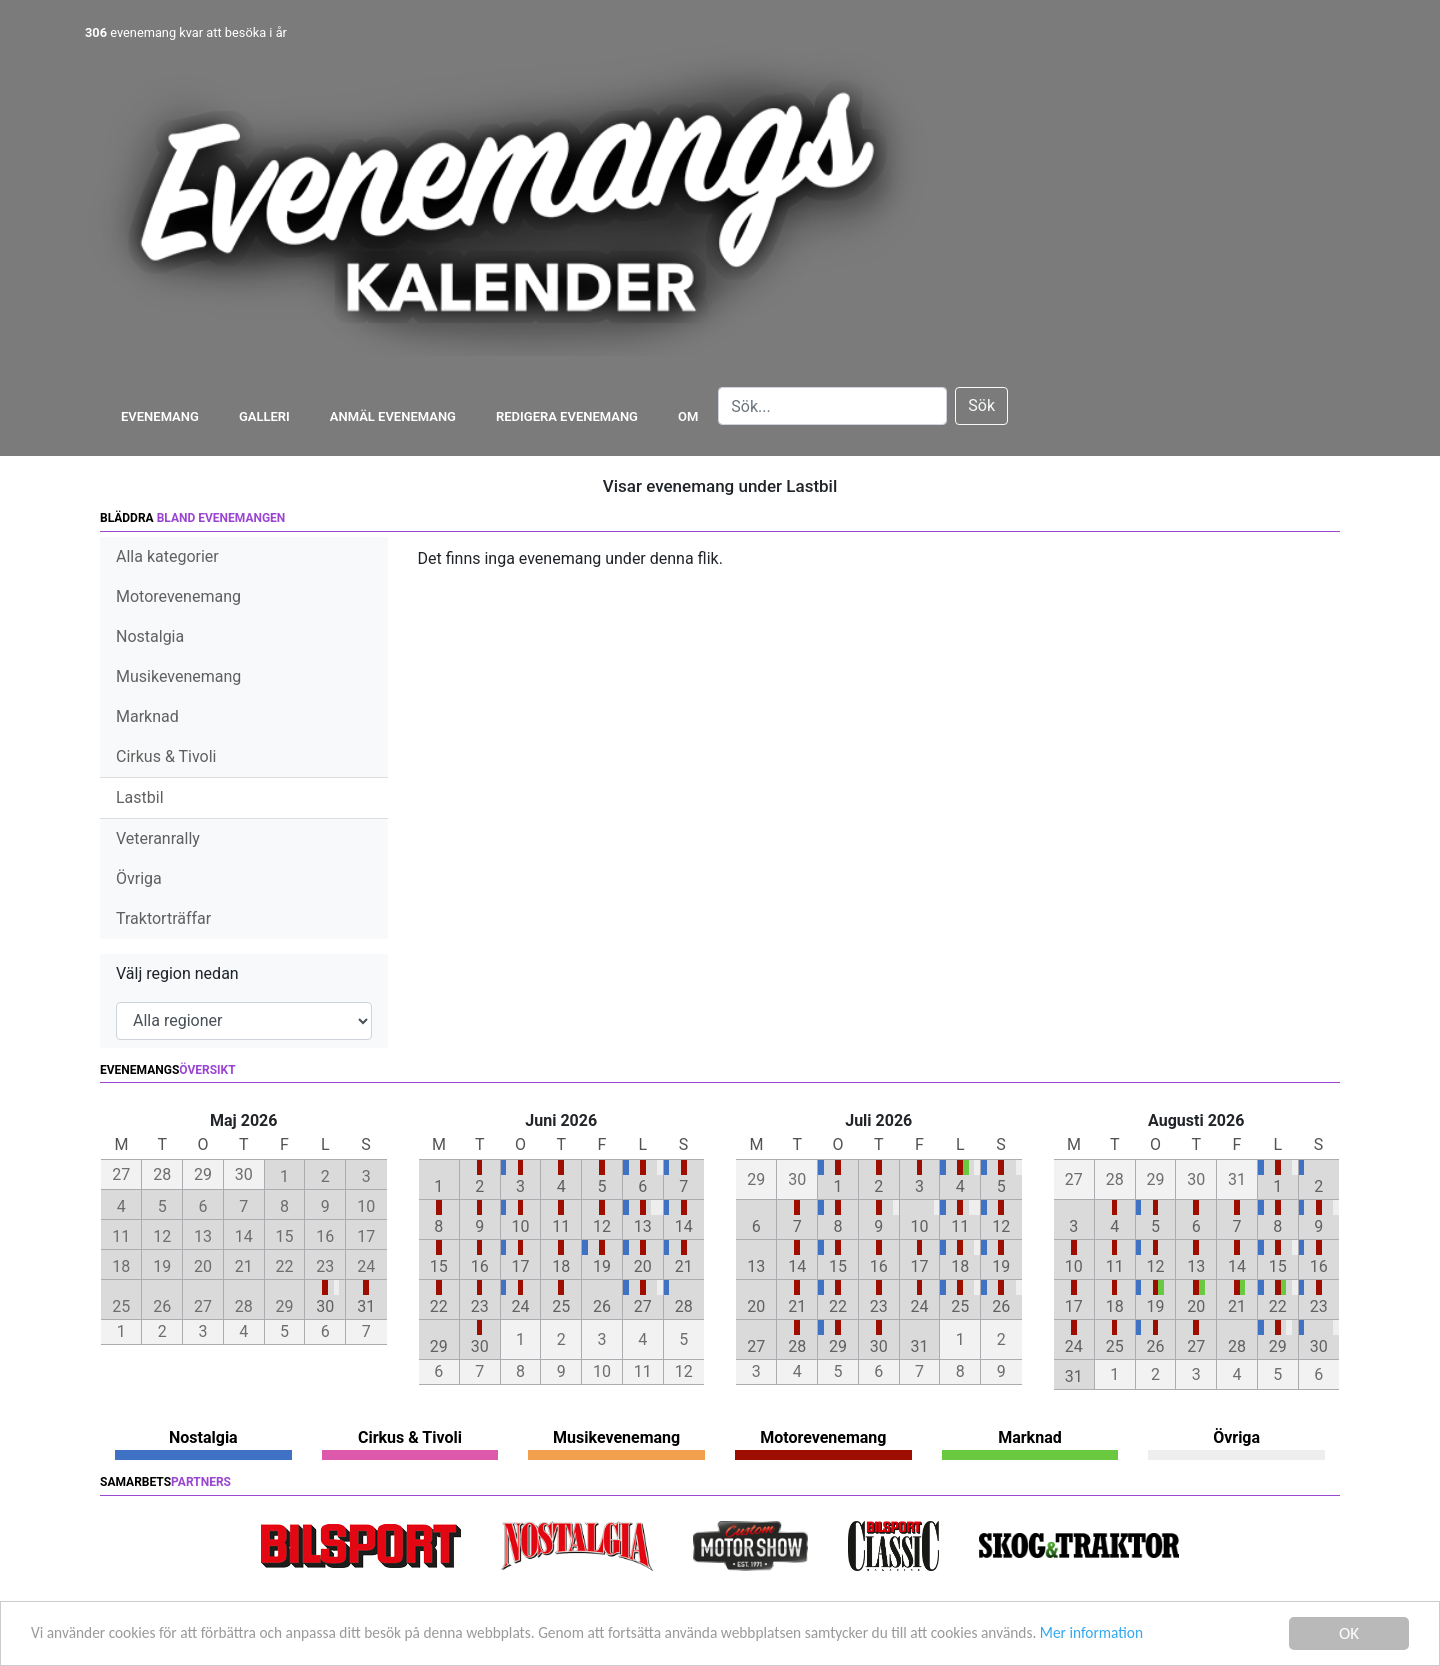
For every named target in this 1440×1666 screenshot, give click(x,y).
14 (684, 1226)
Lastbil (140, 797)
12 (602, 1226)
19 (602, 1266)
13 (643, 1226)
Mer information (1203, 1636)
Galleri (264, 416)
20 (643, 1266)
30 (325, 1306)
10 (520, 1226)
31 (366, 1306)
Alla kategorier (167, 556)
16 (480, 1266)
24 (520, 1306)
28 (684, 1306)
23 (480, 1306)
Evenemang (160, 416)
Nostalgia (150, 636)
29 (439, 1346)
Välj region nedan (177, 973)
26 (602, 1306)
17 (520, 1266)
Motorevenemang (178, 596)
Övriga (139, 878)
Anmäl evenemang (393, 416)
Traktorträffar (163, 918)
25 (561, 1306)
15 (439, 1266)
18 (561, 1266)
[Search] (832, 406)
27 (643, 1306)
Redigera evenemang (567, 416)
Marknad (147, 716)
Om (688, 416)
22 (439, 1306)
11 (561, 1226)
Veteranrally (158, 838)
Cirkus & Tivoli (166, 756)
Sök (981, 405)
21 (684, 1266)
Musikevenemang (178, 676)
